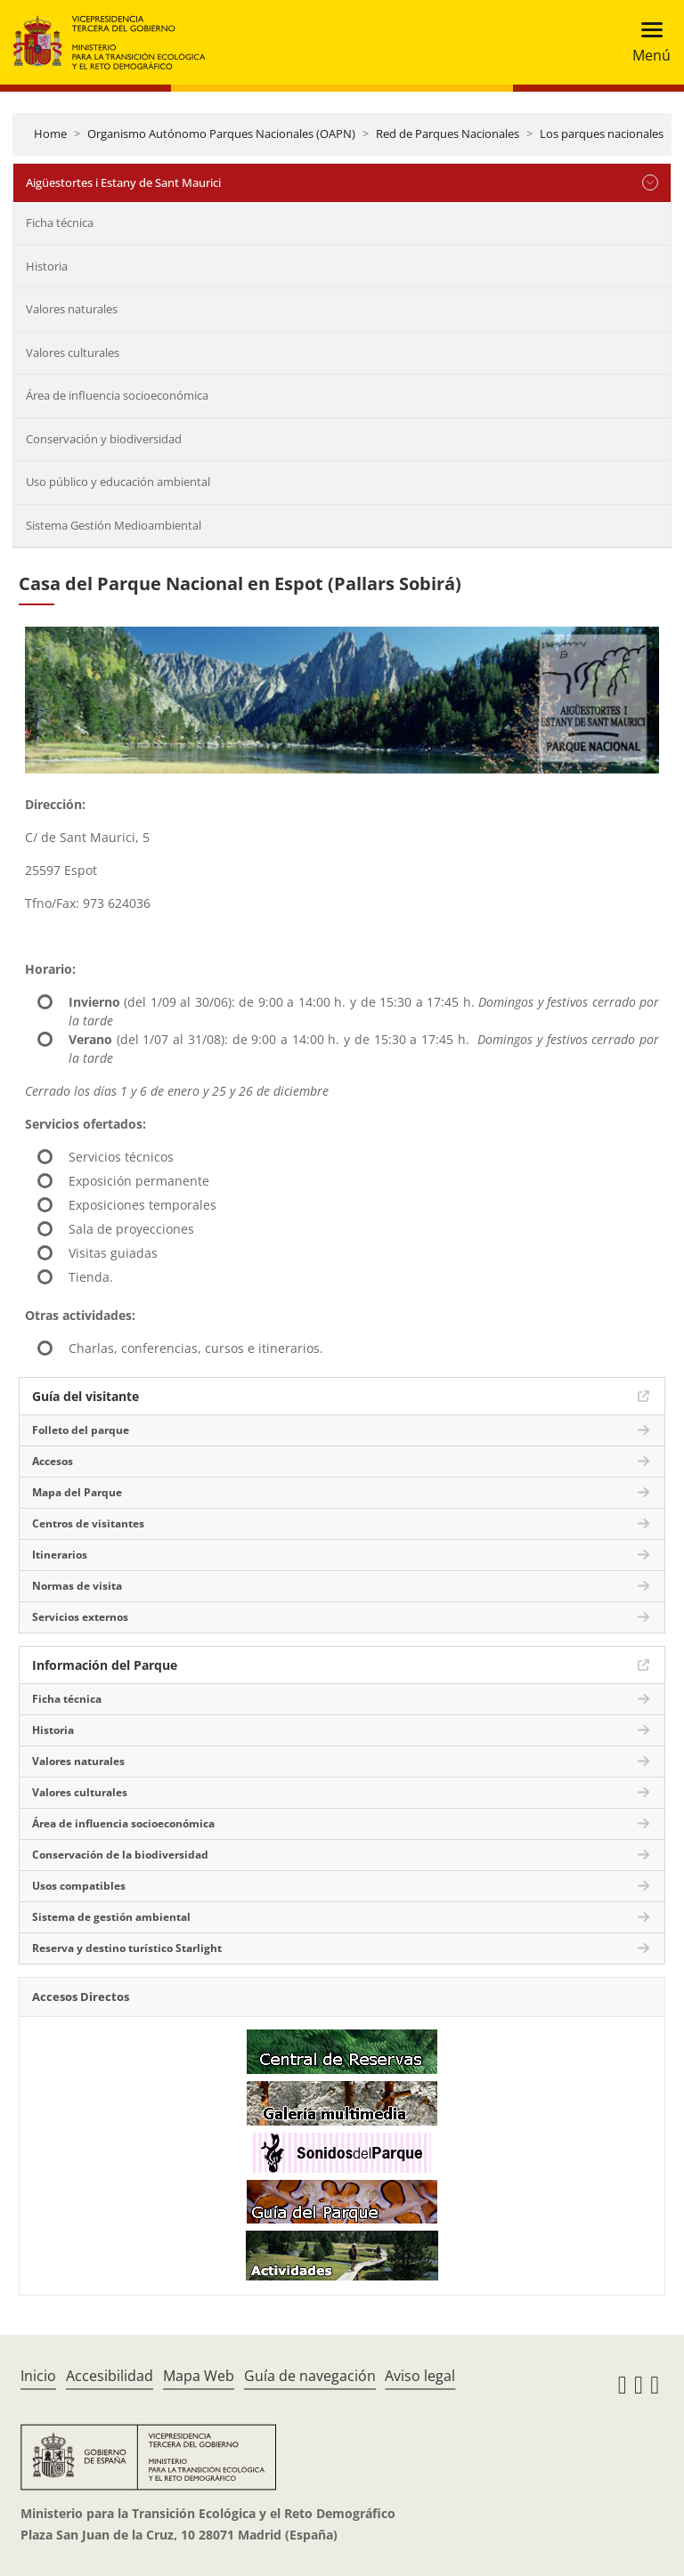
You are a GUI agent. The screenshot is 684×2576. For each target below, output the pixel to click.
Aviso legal (420, 2376)
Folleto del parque (80, 1430)
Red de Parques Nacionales (447, 134)
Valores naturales (72, 309)
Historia (47, 266)
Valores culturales (72, 352)
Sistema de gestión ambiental (111, 1916)
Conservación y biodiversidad (104, 439)
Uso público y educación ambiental (118, 482)
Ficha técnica (60, 223)
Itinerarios (59, 1554)
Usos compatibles (79, 1885)
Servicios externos (80, 1616)
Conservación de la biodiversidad (120, 1854)
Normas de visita (77, 1585)
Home (50, 134)
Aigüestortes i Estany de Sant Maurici (123, 182)
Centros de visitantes (88, 1523)
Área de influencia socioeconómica (117, 395)
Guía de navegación (310, 2376)
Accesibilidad (109, 2376)
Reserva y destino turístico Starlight (127, 1948)
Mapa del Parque (77, 1492)
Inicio (38, 2376)
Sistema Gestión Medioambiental (113, 525)
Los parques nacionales (602, 134)
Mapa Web (198, 2376)
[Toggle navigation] (646, 42)
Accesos (52, 1461)
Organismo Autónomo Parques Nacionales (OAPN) (221, 134)
